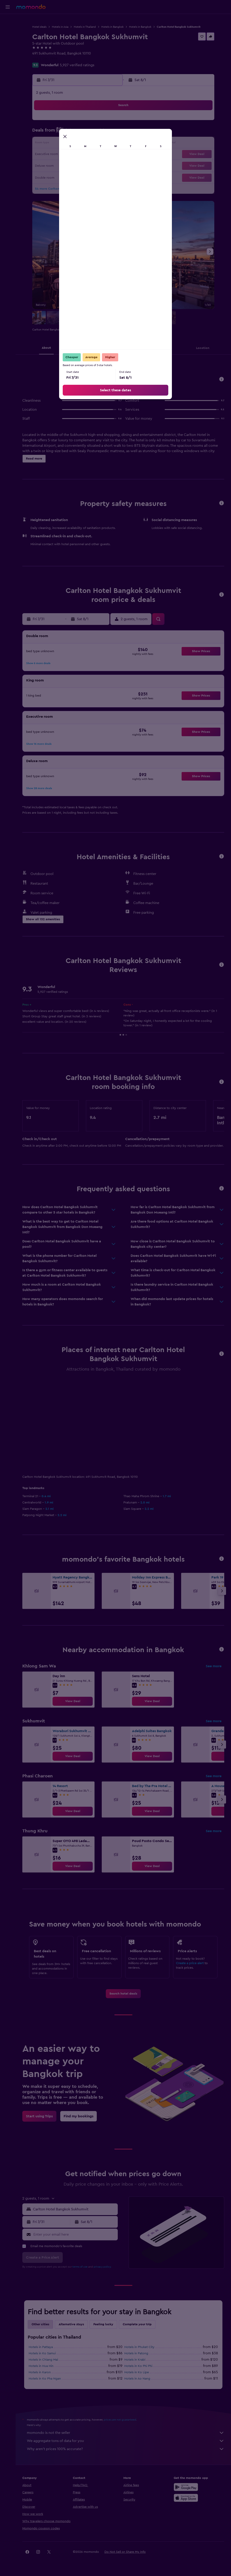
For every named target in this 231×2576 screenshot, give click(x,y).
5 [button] (43, 133)
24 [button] (97, 154)
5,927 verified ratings (77, 65)
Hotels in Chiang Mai (43, 2359)
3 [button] (97, 122)
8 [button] (76, 133)
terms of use (80, 2266)
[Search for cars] (8, 39)
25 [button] (108, 154)
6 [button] (54, 133)
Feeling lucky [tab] (103, 2324)
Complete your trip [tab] (137, 2324)
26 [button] (43, 165)
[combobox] (74, 2209)
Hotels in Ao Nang (137, 2378)
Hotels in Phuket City (139, 2347)
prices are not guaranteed (120, 2419)
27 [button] (54, 165)
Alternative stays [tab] (71, 2324)
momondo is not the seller (125, 2432)
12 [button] (43, 144)
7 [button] (65, 133)
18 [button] (108, 144)
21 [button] (65, 154)
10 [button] (97, 133)
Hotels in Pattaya (41, 2347)
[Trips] (8, 61)
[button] (8, 7)
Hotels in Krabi (134, 2359)
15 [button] (75, 144)
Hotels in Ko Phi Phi (138, 2366)
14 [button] (65, 144)
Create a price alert (190, 1963)
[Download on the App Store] (186, 2498)
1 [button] (75, 122)
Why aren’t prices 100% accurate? (125, 2449)
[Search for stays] (8, 30)
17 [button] (97, 144)
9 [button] (86, 133)
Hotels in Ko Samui (42, 2353)
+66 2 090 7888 (45, 59)
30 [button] (86, 165)
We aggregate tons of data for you (125, 2441)
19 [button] (43, 154)
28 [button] (65, 165)
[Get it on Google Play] (186, 2487)
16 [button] (86, 144)
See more (214, 1666)
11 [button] (108, 133)
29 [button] (76, 165)
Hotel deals (39, 26)
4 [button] (108, 122)
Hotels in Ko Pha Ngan (45, 2378)
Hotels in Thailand (85, 26)
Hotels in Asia (60, 26)
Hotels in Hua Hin (41, 2366)
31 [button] (97, 165)
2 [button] (86, 122)
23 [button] (86, 154)
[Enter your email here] (74, 2234)
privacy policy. (102, 2266)
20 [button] (54, 154)
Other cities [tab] (40, 2324)
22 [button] (76, 154)
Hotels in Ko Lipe (136, 2372)
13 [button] (54, 144)
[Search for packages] (8, 49)
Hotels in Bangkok (112, 26)
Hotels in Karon (40, 2372)
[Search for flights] (8, 20)
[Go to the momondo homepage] (31, 7)
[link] (73, 1701)
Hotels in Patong (136, 2353)
